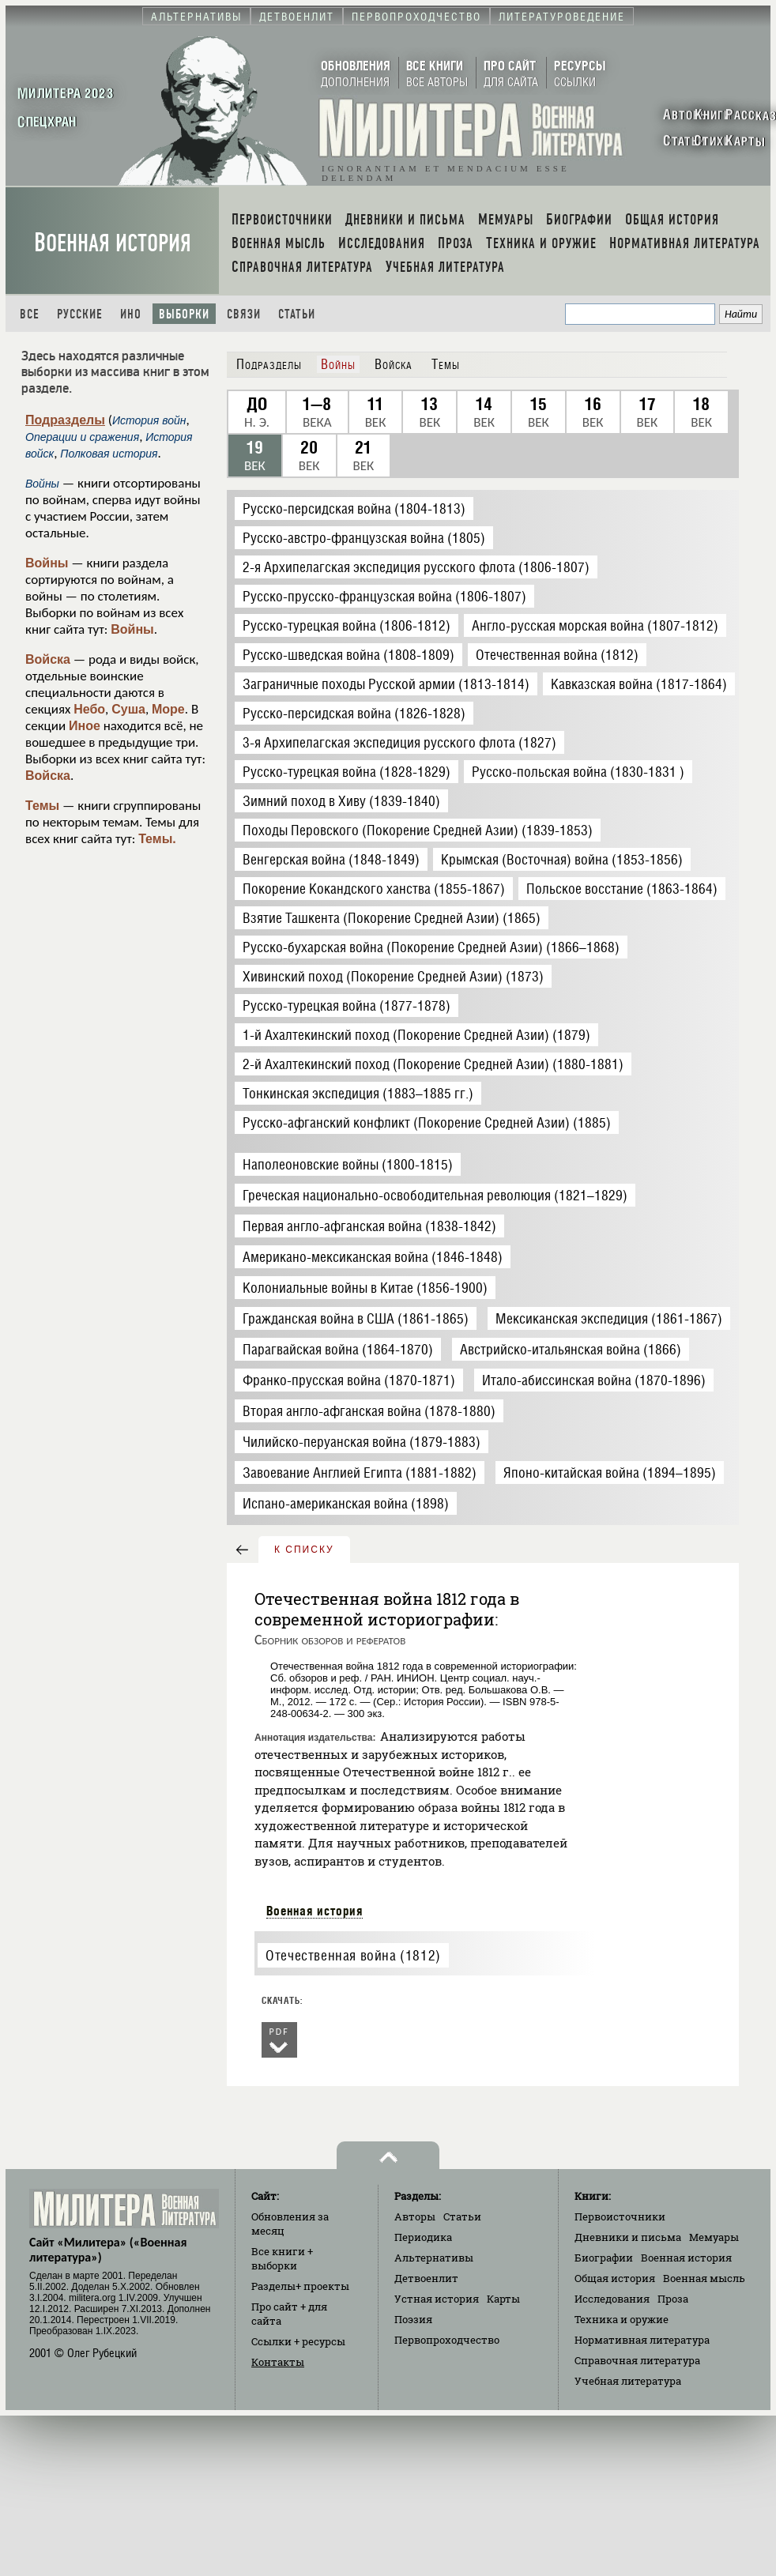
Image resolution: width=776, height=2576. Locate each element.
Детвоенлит (426, 2278)
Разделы (300, 2286)
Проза (672, 2299)
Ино (130, 314)
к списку (304, 1549)
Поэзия (413, 2319)
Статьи (296, 314)
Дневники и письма (627, 2237)
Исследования (612, 2299)
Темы (42, 805)
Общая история (614, 2278)
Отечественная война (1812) (353, 1955)
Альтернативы (433, 2257)
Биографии (603, 2257)
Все (30, 314)
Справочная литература (637, 2360)
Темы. (157, 838)
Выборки (184, 314)
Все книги (282, 2258)
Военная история (112, 243)
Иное (84, 726)
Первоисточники (619, 2216)
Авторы (414, 2216)
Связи (244, 314)
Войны (47, 563)
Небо (89, 709)
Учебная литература (627, 2381)
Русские (80, 314)
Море (168, 709)
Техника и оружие (621, 2319)
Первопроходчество (446, 2340)
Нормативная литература (642, 2340)
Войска (47, 659)
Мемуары (714, 2237)
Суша (128, 709)
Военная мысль (704, 2278)
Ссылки (298, 2341)
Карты (503, 2299)
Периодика (423, 2237)
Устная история (436, 2299)
